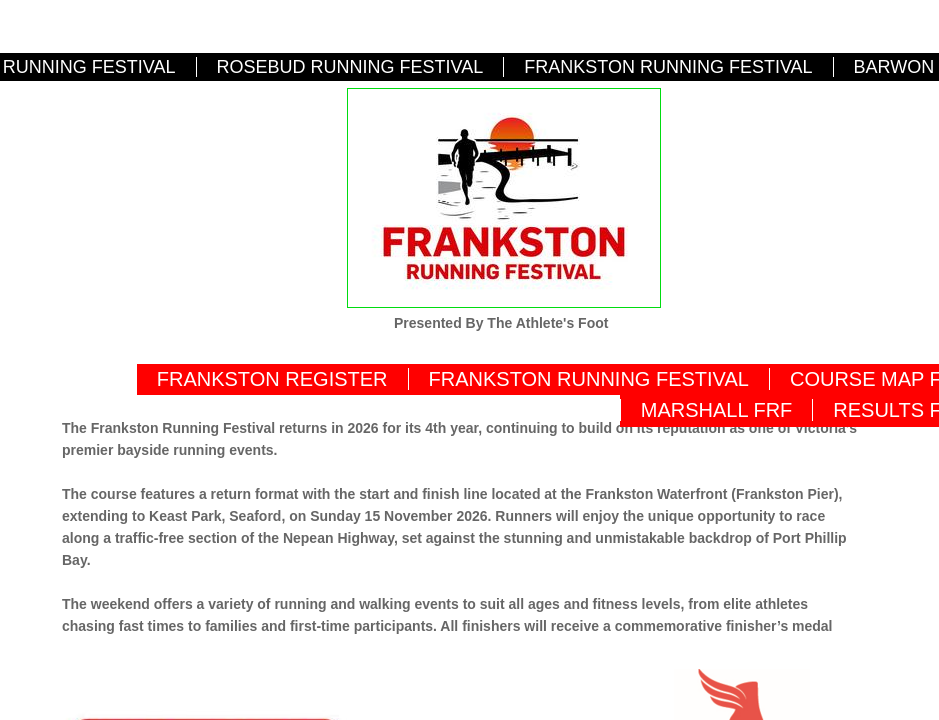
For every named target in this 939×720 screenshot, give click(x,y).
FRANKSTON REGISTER (272, 379)
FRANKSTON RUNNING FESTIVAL (668, 67)
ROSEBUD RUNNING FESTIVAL (350, 67)
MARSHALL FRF (717, 410)
